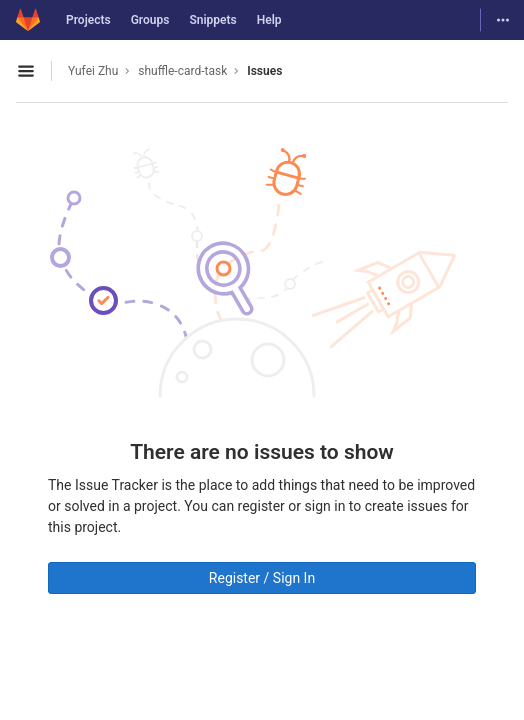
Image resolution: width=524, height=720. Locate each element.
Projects (88, 20)
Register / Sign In (262, 578)
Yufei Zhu (93, 71)
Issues (264, 71)
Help (269, 20)
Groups (150, 20)
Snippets (212, 20)
